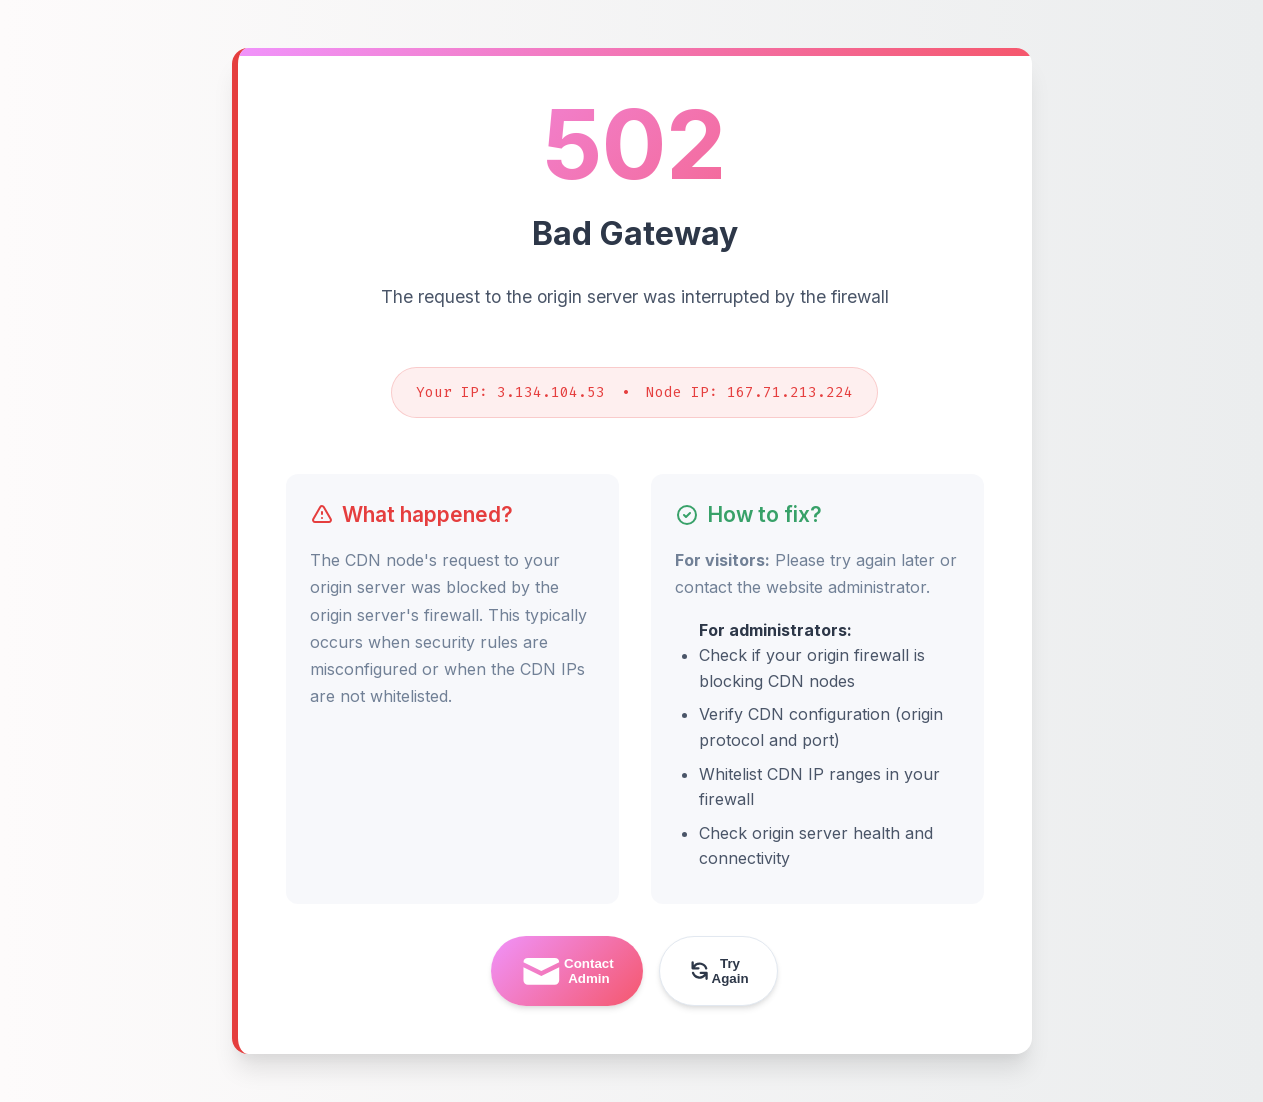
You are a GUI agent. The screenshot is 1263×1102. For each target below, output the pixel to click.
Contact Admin (566, 971)
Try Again (718, 971)
